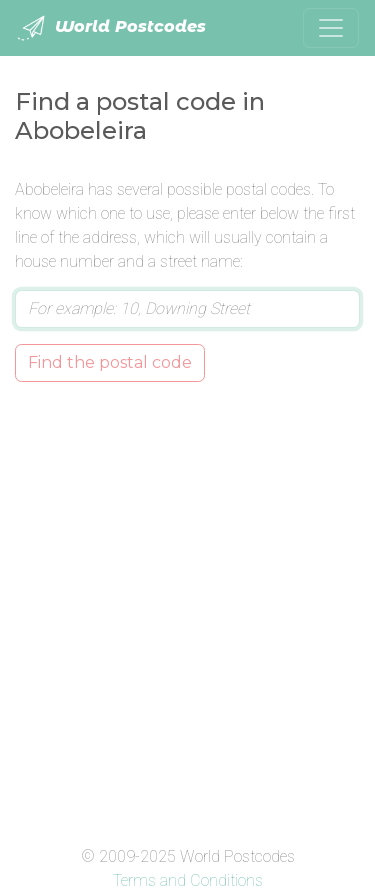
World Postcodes (111, 28)
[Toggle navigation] (331, 28)
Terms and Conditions (188, 880)
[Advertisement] (187, 609)
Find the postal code (110, 362)
